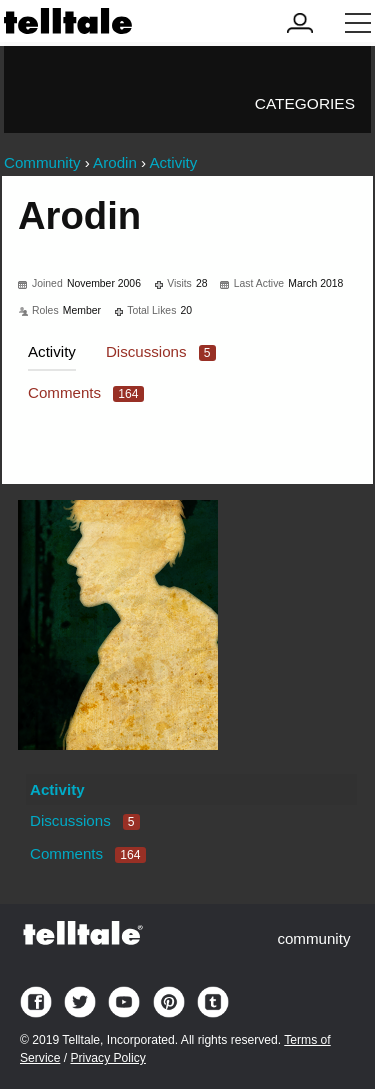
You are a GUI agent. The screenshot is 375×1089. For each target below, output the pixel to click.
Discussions (161, 351)
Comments (86, 392)
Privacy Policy (107, 1058)
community (313, 938)
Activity (52, 351)
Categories (305, 103)
